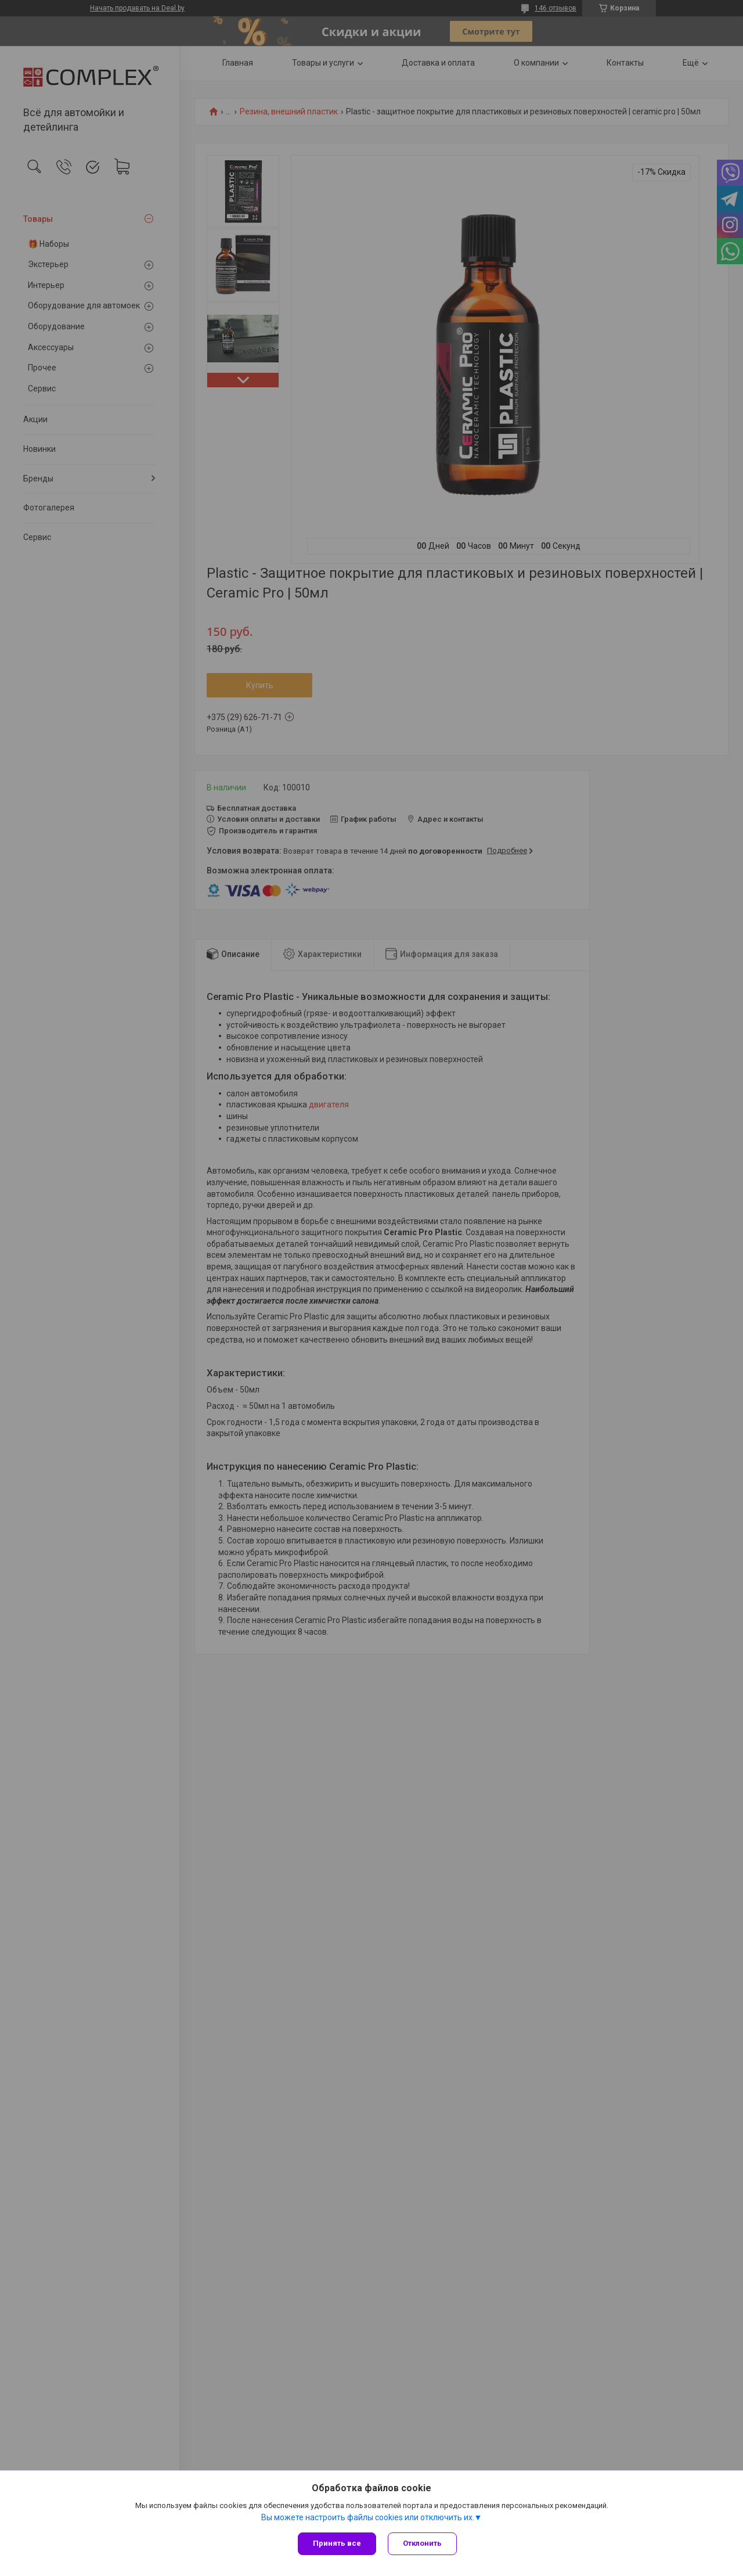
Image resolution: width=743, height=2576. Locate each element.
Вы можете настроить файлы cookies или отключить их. (367, 2517)
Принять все (337, 2543)
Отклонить (422, 2543)
